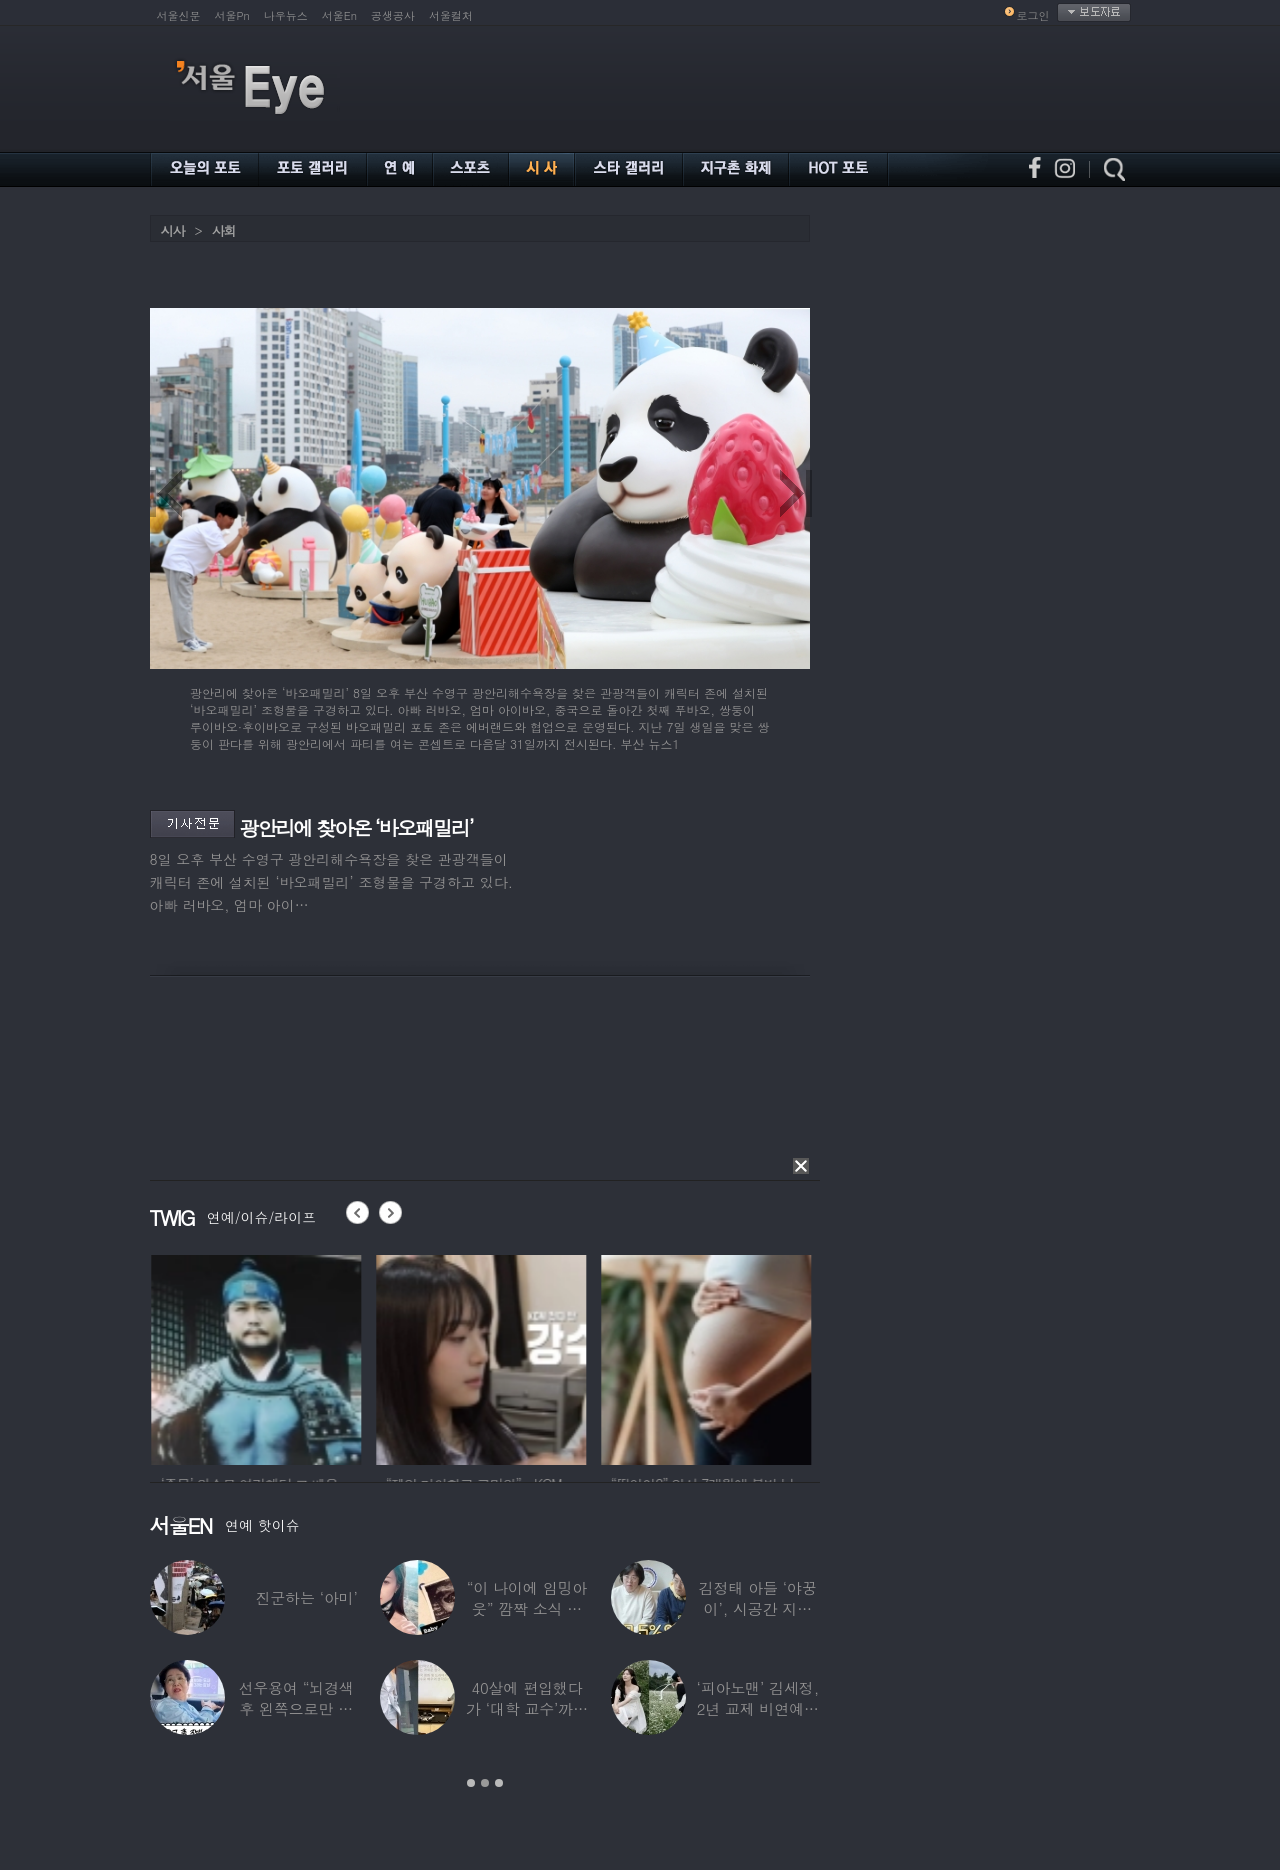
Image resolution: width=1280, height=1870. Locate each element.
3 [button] (499, 1783)
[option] (292, 1357)
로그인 (1033, 15)
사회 (224, 230)
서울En (339, 15)
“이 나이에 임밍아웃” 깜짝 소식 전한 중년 (527, 1608)
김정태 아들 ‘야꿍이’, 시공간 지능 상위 (758, 1608)
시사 (173, 230)
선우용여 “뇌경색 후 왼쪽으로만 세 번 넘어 (296, 1708)
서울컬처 (451, 15)
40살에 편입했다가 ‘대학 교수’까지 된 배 (527, 1708)
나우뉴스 (286, 15)
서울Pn (232, 15)
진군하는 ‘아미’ (306, 1597)
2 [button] (485, 1783)
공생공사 (393, 15)
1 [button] (471, 1783)
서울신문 (179, 15)
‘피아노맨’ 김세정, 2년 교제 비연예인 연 (757, 1708)
